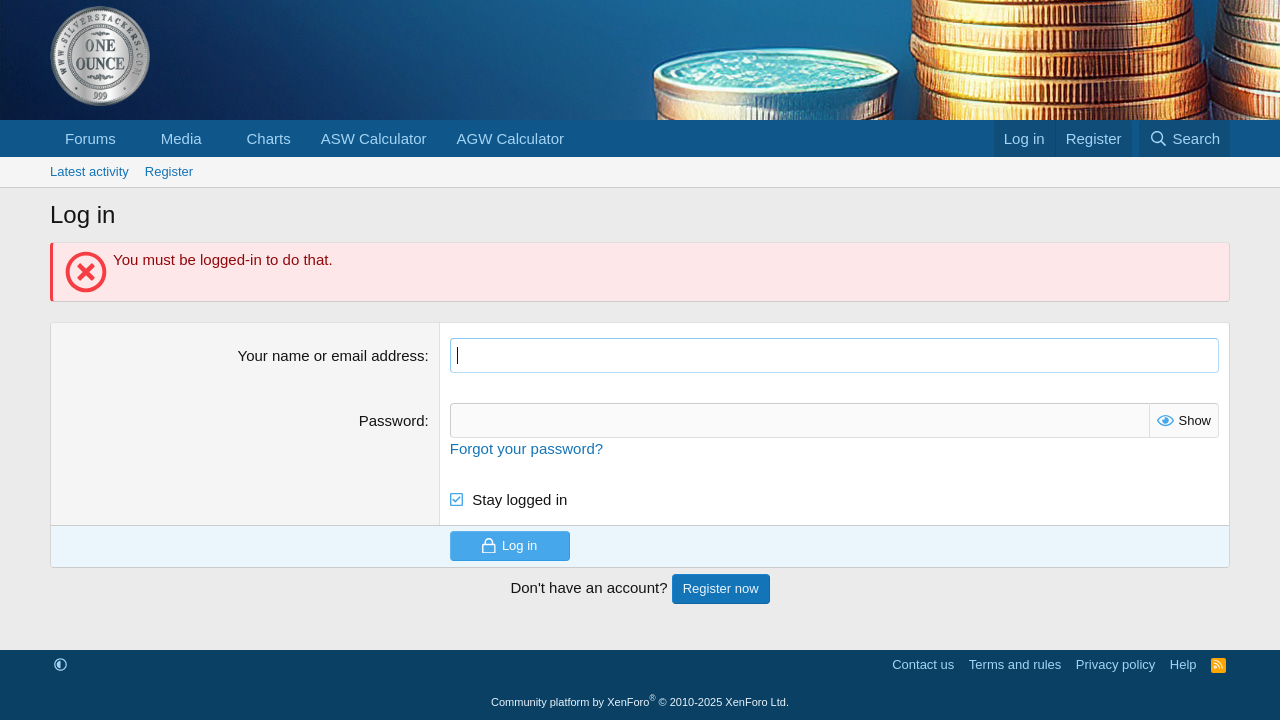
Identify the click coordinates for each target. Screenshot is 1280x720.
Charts (268, 138)
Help (1183, 664)
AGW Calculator (511, 138)
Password (392, 420)
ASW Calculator (374, 138)
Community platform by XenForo (640, 702)
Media (181, 138)
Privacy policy (1115, 664)
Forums (90, 138)
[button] (132, 138)
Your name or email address (331, 355)
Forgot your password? (526, 448)
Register (169, 171)
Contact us (923, 664)
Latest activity (89, 171)
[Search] (1184, 138)
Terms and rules (1015, 664)
